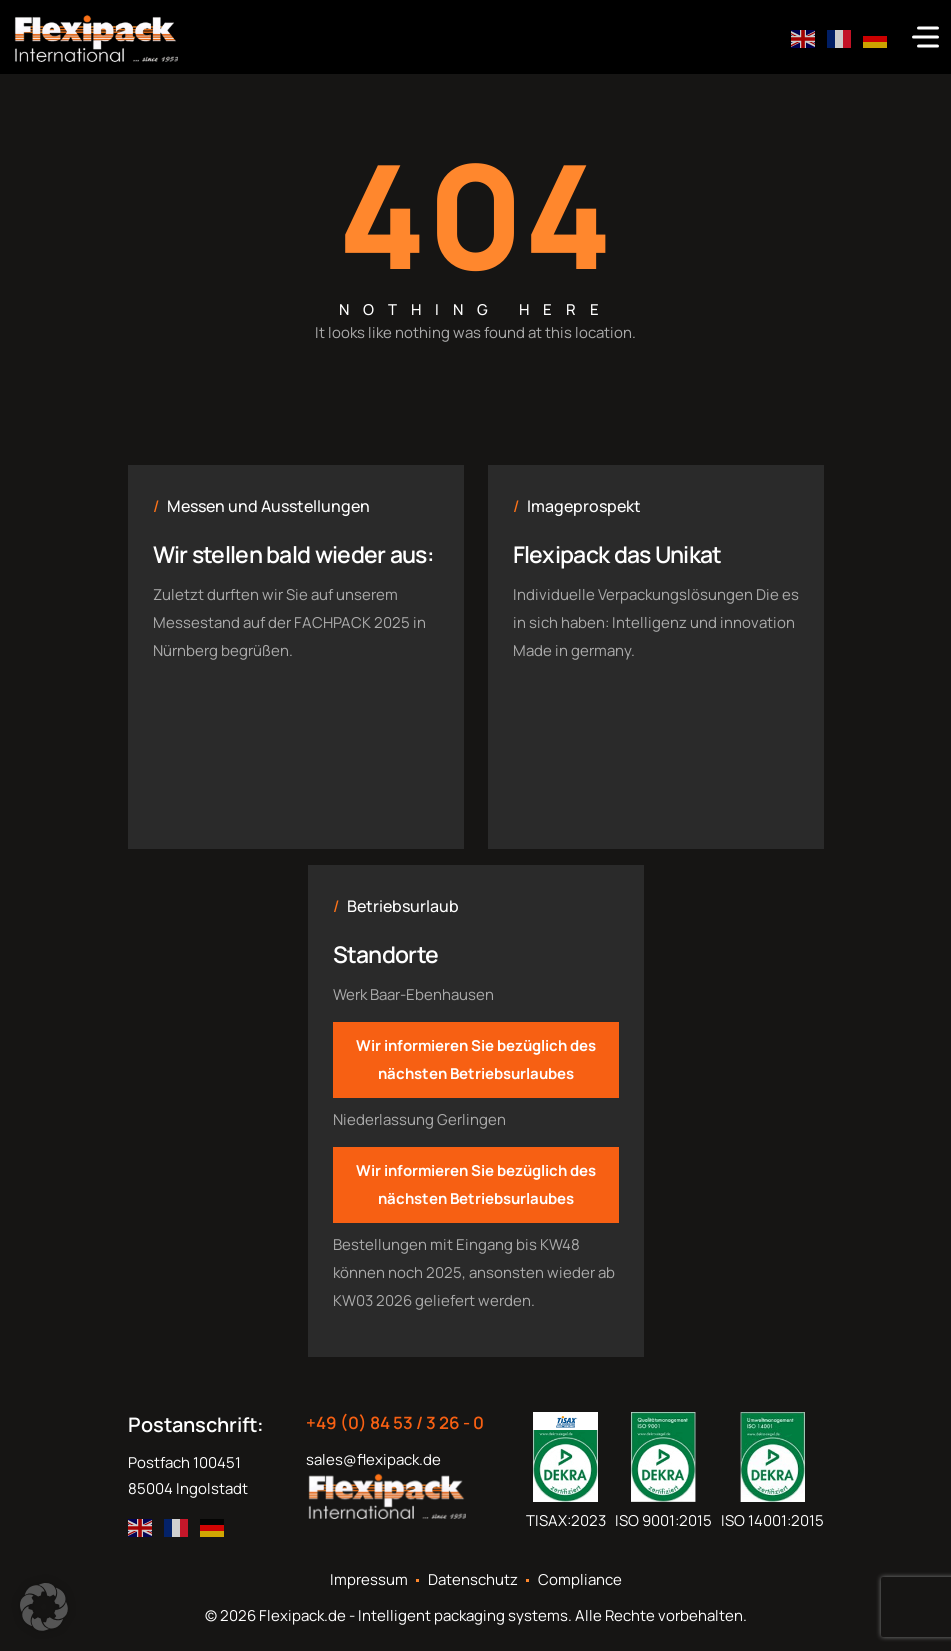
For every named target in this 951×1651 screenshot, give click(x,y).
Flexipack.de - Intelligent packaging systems (413, 1615)
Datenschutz (473, 1580)
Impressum (369, 1580)
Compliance (580, 1580)
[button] (44, 1607)
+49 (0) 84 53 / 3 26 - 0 (395, 1423)
